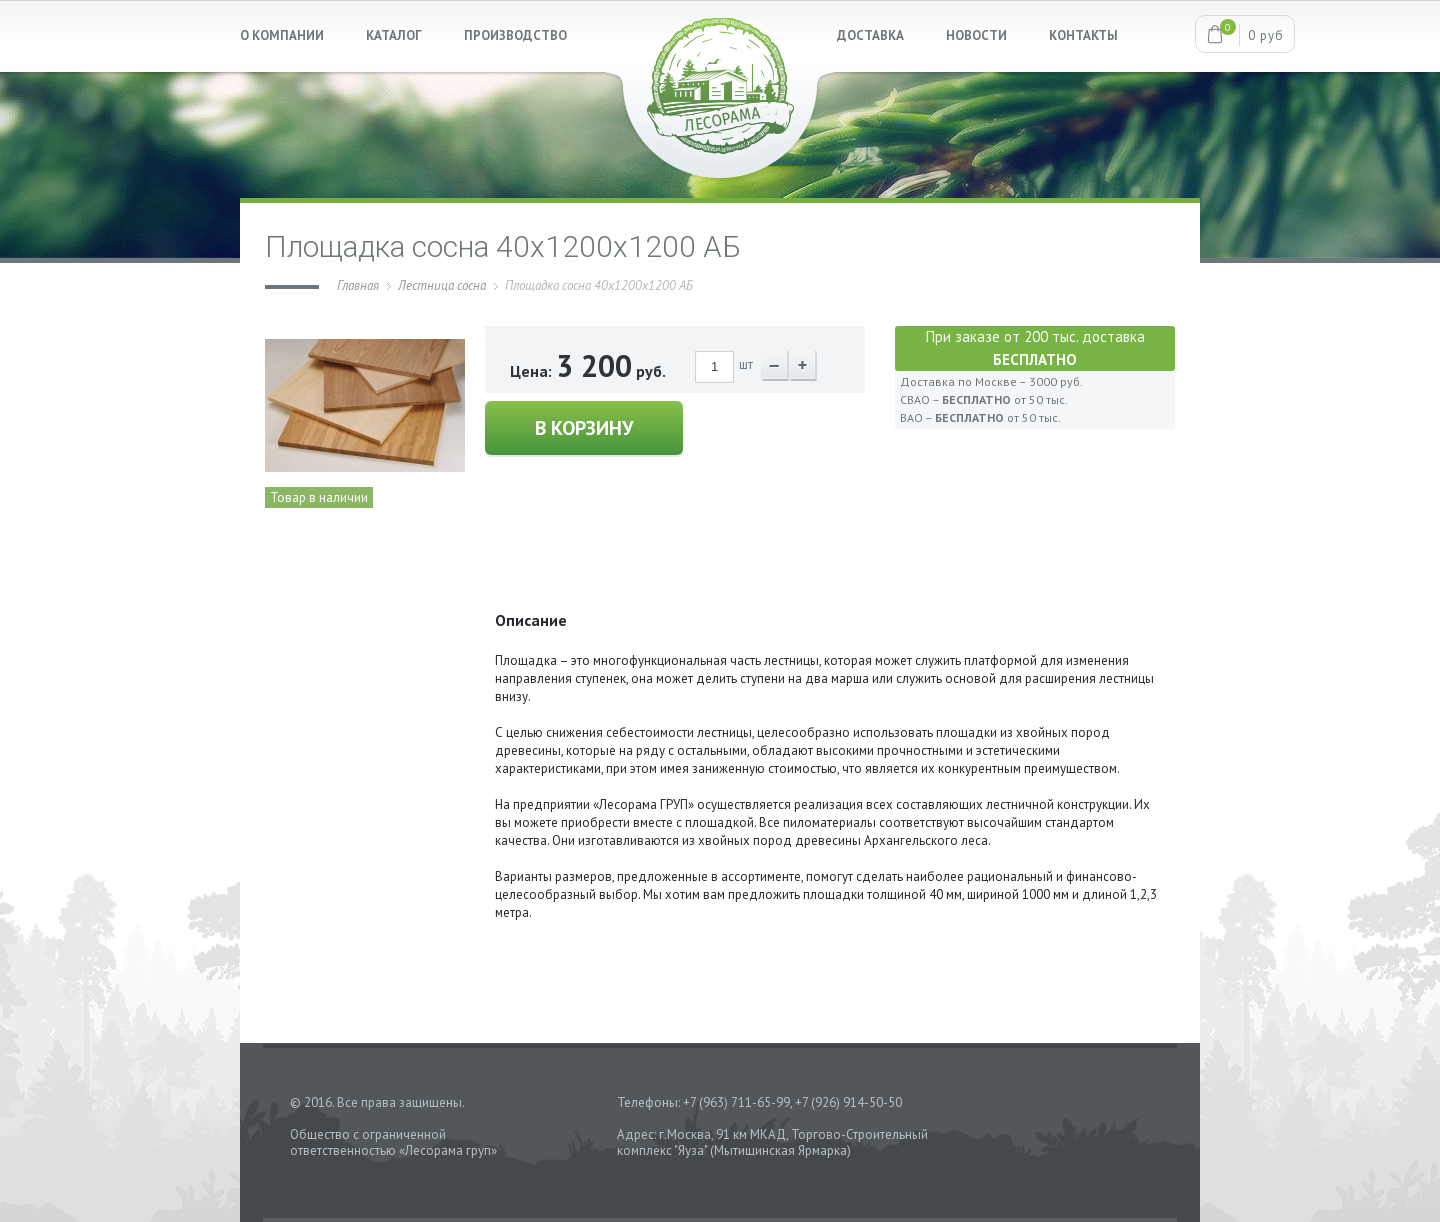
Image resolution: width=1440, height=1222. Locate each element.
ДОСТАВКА (870, 35)
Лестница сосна (442, 285)
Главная (358, 285)
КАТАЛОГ (394, 35)
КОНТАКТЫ (1083, 35)
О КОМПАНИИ (282, 35)
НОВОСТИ (976, 35)
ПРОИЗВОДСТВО (515, 35)
